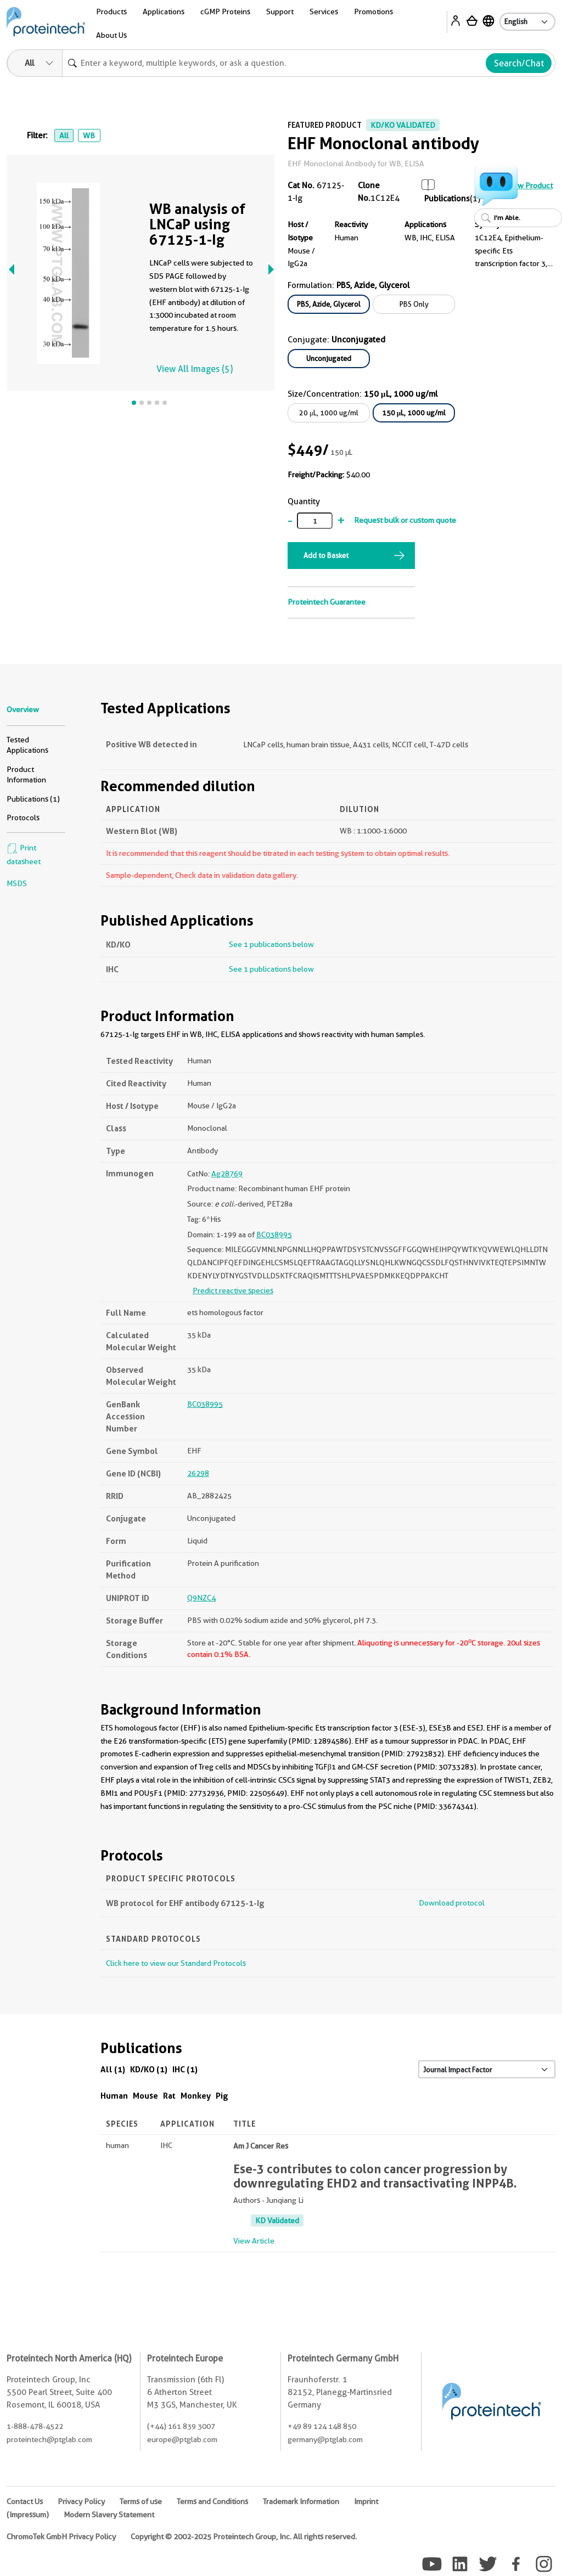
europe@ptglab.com (182, 2439)
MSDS (17, 883)
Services (324, 11)
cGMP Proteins (225, 11)
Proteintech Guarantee (327, 602)
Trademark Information (301, 2501)
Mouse (145, 2095)
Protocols (23, 817)
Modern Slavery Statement (109, 2514)
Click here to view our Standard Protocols (176, 1963)
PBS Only (414, 304)
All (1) (112, 2069)
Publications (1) (33, 798)
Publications (447, 199)
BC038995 (274, 1234)
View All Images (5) (194, 369)
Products (111, 11)
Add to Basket (326, 555)
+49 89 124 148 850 (322, 2426)
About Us (111, 35)
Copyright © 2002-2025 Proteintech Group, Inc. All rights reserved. (244, 2536)
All (64, 135)
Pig (222, 2095)
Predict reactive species (233, 1290)
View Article (253, 2240)
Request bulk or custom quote (405, 520)
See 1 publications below (271, 944)
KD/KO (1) (148, 2069)
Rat (169, 2095)
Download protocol (452, 1902)
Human (114, 2095)
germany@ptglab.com (325, 2439)
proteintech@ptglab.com (49, 2439)
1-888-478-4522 (35, 2426)
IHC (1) (185, 2069)
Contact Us (25, 2501)
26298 (198, 1473)
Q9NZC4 (201, 1597)
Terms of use (141, 2501)
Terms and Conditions (212, 2501)
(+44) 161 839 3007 (181, 2426)
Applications (163, 11)
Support (280, 11)
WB (89, 135)
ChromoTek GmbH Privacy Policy (61, 2536)
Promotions (373, 11)
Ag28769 (227, 1173)
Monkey (196, 2095)
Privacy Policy (81, 2501)
